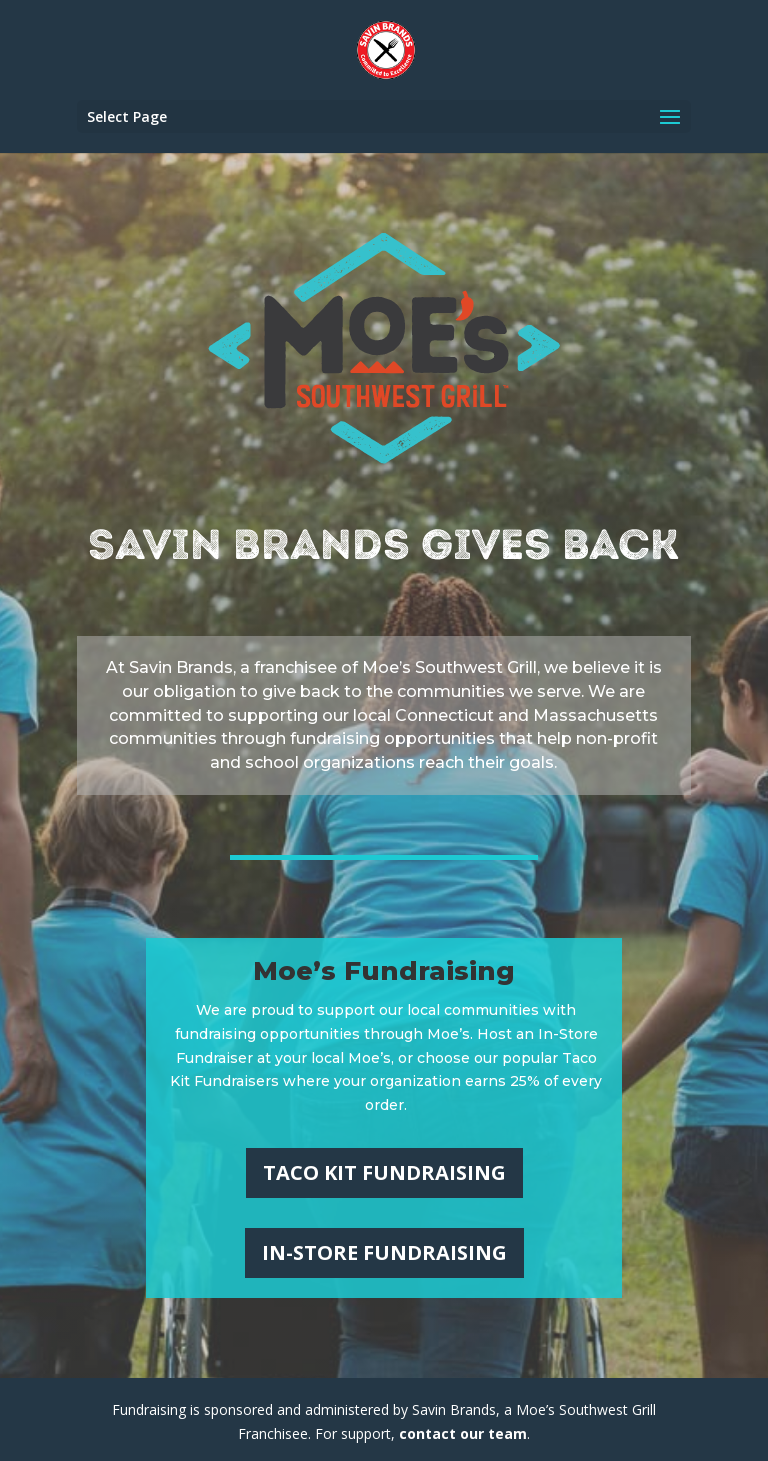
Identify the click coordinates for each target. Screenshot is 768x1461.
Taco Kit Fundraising (384, 1172)
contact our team (463, 1433)
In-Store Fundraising (384, 1252)
